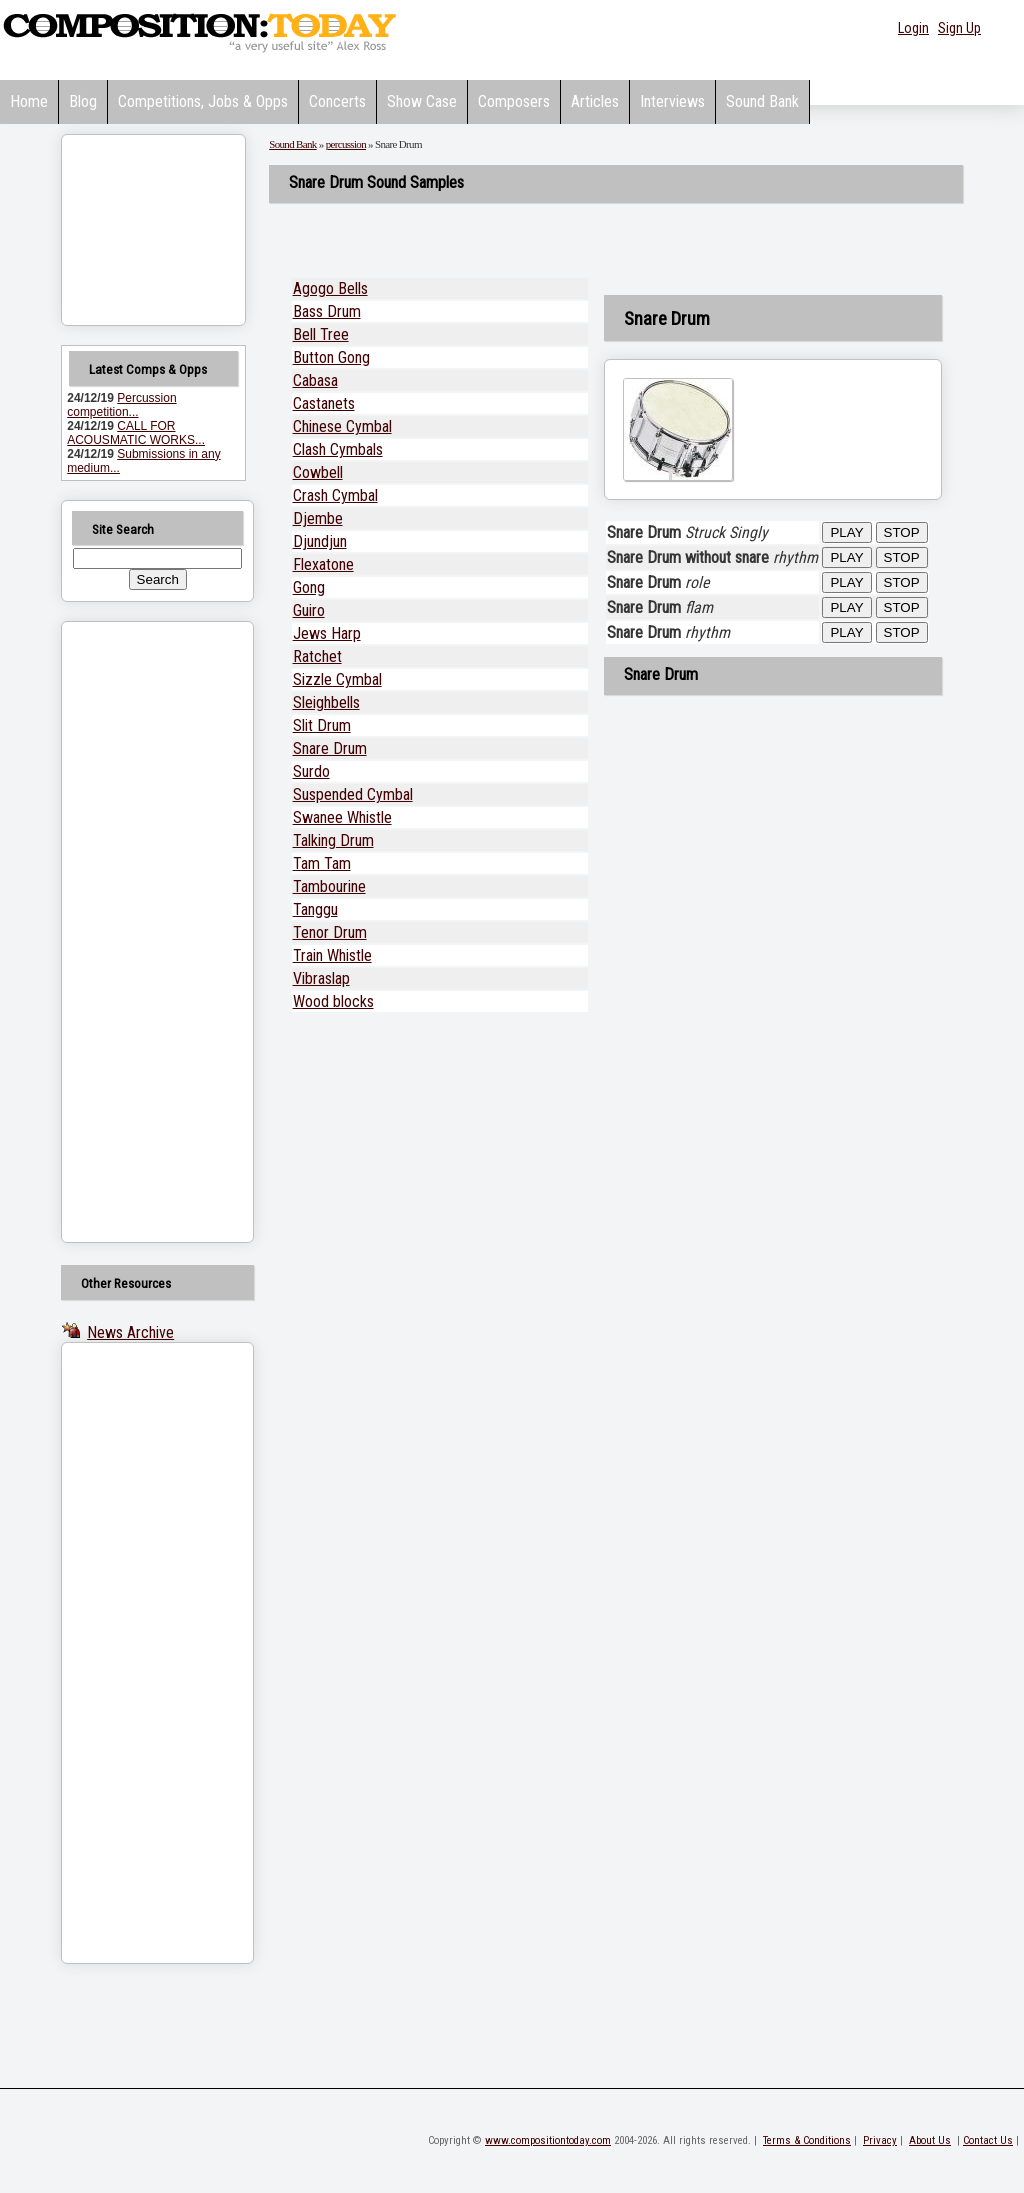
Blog (83, 101)
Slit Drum (322, 725)
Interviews (672, 101)
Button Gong (331, 357)
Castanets (324, 403)
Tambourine (329, 886)
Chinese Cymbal (342, 426)
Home (29, 101)
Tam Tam (322, 863)
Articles (595, 101)
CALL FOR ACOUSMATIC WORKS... (136, 433)
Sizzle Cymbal (337, 679)
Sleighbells (326, 702)
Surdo (311, 771)
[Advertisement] (132, 932)
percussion (346, 144)
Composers (514, 101)
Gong (309, 587)
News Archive (130, 1332)
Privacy (880, 2140)
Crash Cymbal (335, 495)
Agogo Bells (330, 288)
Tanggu (315, 909)
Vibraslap (321, 978)
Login (913, 28)
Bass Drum (327, 311)
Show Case (422, 101)
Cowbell (318, 472)
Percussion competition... (121, 405)
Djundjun (320, 541)
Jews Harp (327, 633)
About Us (930, 2140)
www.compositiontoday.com (548, 2140)
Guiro (309, 610)
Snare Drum (330, 748)
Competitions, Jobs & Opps (203, 101)
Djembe (318, 518)
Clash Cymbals (338, 449)
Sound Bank (762, 101)
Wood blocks (333, 1001)
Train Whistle (332, 955)
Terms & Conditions (807, 2140)
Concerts (337, 101)
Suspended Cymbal (353, 794)
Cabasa (315, 380)
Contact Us (988, 2140)
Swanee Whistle (342, 817)
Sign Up (959, 28)
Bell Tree (321, 334)
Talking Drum (333, 840)
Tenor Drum (330, 932)
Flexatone (323, 564)
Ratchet (317, 656)
